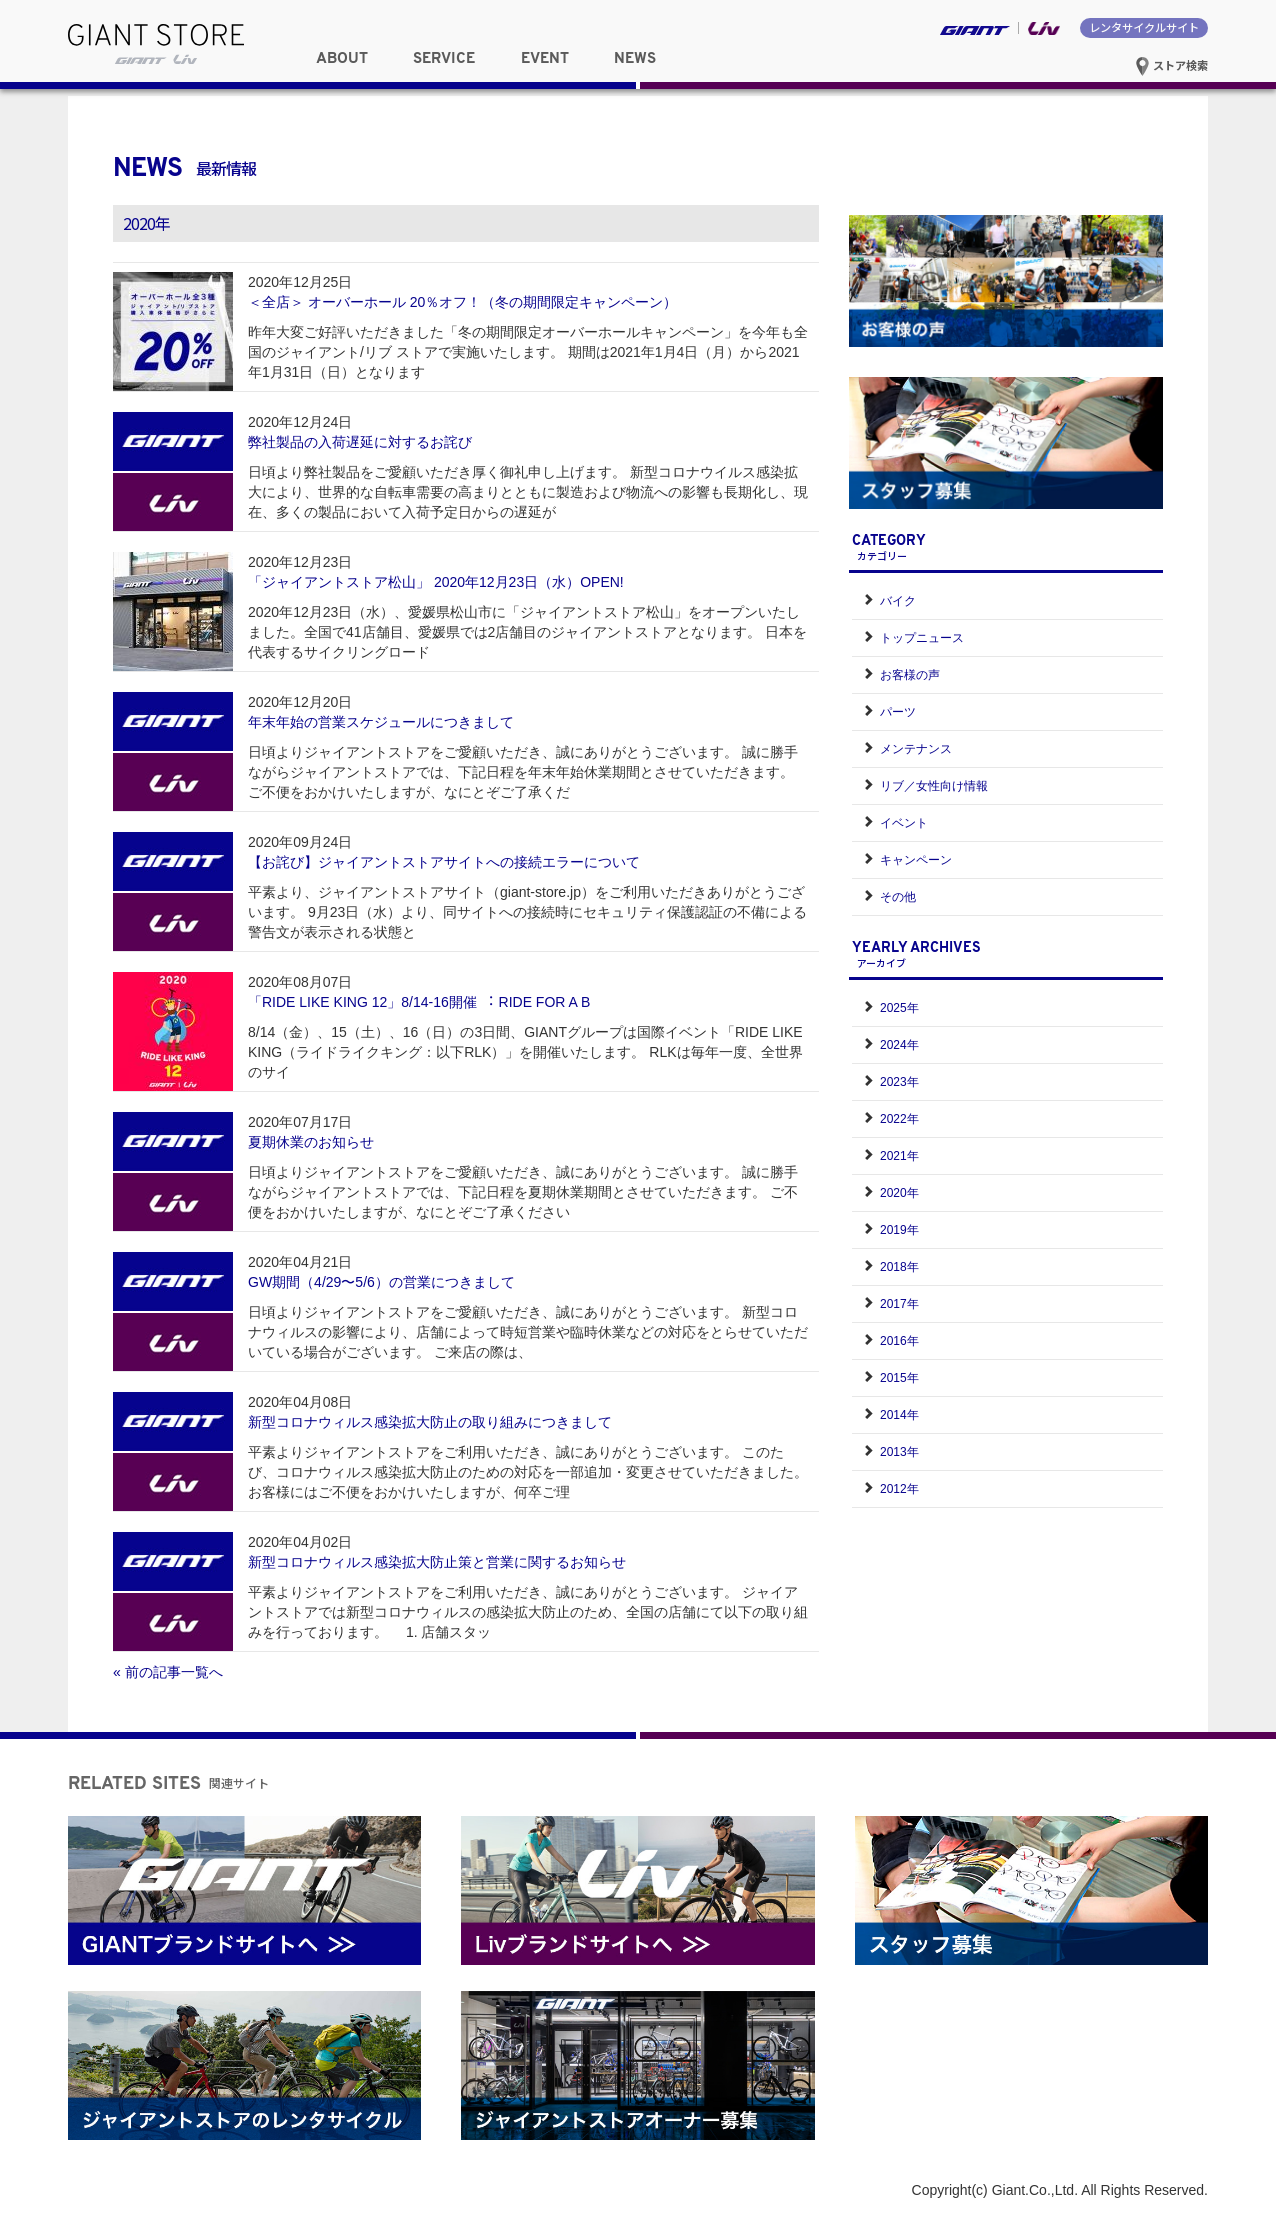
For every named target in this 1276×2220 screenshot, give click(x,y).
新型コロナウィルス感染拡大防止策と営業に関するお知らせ (437, 1562)
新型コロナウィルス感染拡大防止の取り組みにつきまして (430, 1422)
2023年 (899, 1082)
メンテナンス (916, 749)
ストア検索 (1171, 65)
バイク (898, 601)
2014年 (899, 1415)
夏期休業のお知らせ (311, 1142)
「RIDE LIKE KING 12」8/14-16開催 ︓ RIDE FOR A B (419, 1002)
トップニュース (922, 638)
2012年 (899, 1489)
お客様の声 (910, 675)
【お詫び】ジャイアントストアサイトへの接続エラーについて (444, 862)
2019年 (899, 1230)
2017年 (899, 1304)
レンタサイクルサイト (1144, 27)
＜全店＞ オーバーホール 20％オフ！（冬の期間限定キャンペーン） (462, 302)
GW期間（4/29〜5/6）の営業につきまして (381, 1282)
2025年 (899, 1008)
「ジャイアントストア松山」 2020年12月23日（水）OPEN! (436, 582)
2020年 (899, 1193)
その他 (898, 897)
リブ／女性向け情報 (934, 786)
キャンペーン (916, 860)
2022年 (899, 1119)
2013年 (899, 1452)
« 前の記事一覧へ (168, 1672)
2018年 (899, 1267)
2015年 (899, 1378)
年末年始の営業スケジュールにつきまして (381, 722)
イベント (904, 823)
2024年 (899, 1045)
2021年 (899, 1156)
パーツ (898, 712)
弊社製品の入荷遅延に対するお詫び (360, 442)
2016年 (899, 1341)
